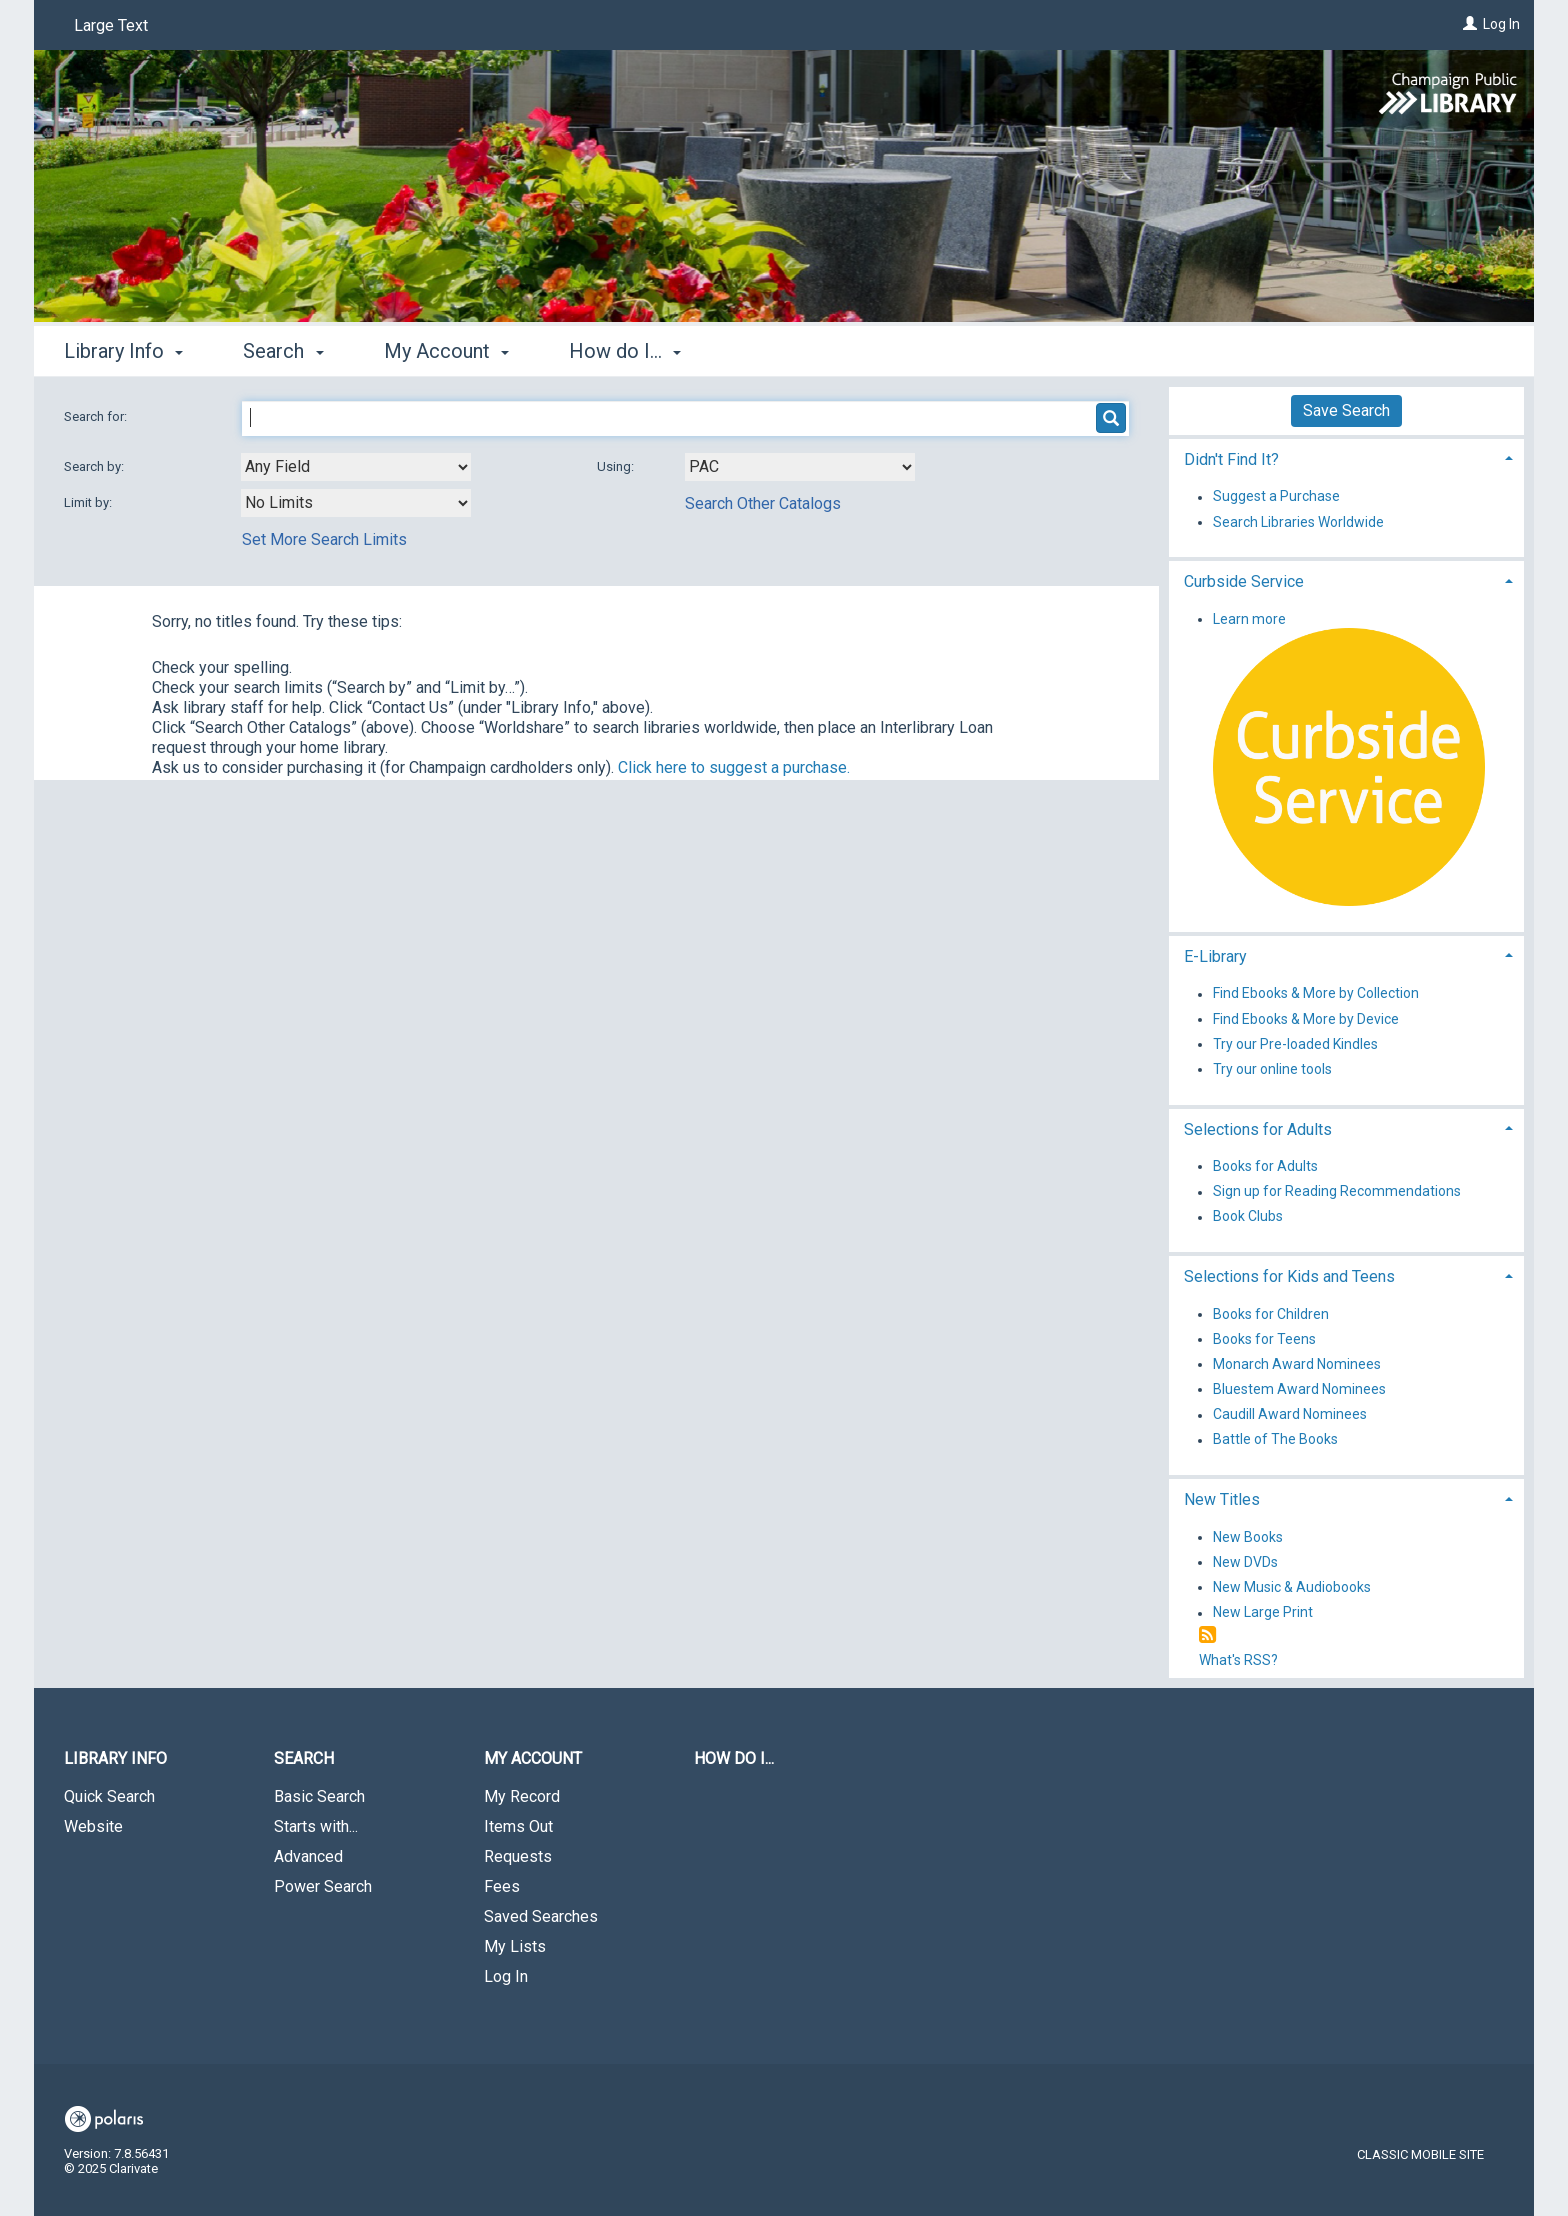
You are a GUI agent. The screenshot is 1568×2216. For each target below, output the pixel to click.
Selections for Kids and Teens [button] (1289, 1276)
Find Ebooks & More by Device (1306, 1019)
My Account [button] (446, 351)
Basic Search (319, 1796)
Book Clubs (1248, 1217)
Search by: (95, 466)
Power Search (323, 1886)
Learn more (1249, 619)
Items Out (518, 1826)
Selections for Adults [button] (1258, 1129)
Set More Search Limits (324, 539)
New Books (1248, 1537)
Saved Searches (541, 1916)
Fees (502, 1886)
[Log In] (1470, 24)
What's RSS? (1238, 1660)
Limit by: (89, 502)
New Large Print (1263, 1613)
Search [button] (283, 351)
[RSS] (1207, 1635)
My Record (522, 1796)
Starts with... (316, 1826)
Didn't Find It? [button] (1231, 459)
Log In (1501, 24)
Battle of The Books (1275, 1440)
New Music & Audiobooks (1292, 1587)
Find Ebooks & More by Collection (1316, 994)
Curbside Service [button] (1244, 581)
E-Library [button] (1215, 956)
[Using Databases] (800, 467)
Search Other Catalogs (763, 503)
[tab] (1346, 457)
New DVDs (1245, 1562)
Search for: (97, 416)
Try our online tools (1272, 1069)
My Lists (515, 1946)
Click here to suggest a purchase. (734, 767)
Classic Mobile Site (1420, 2154)
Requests (518, 1856)
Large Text (111, 25)
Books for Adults (1265, 1166)
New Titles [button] (1222, 1499)
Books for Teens (1264, 1339)
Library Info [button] (123, 351)
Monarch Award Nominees (1297, 1364)
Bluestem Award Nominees (1299, 1389)
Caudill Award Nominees (1290, 1415)
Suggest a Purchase (1276, 497)
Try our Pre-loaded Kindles (1295, 1044)
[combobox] (356, 467)
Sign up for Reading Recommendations (1337, 1192)
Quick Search (109, 1796)
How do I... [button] (625, 351)
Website (93, 1826)
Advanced (308, 1856)
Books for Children (1271, 1314)
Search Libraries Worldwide (1298, 522)
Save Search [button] (1346, 410)
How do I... (734, 1758)
